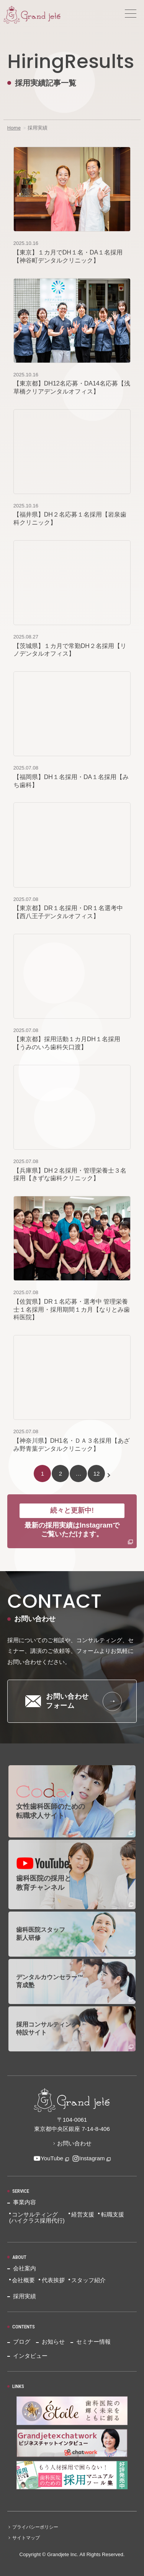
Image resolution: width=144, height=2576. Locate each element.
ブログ (21, 2342)
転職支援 (112, 2214)
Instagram (88, 2158)
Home (14, 128)
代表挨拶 (53, 2280)
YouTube (48, 2158)
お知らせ (53, 2342)
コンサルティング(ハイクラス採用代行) (37, 2217)
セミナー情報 (93, 2342)
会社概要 (23, 2280)
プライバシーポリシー (35, 2527)
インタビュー (30, 2356)
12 (96, 1473)
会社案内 (24, 2268)
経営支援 (82, 2214)
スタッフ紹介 (88, 2280)
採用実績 (24, 2296)
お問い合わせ (74, 2143)
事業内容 (24, 2202)
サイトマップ (26, 2537)
